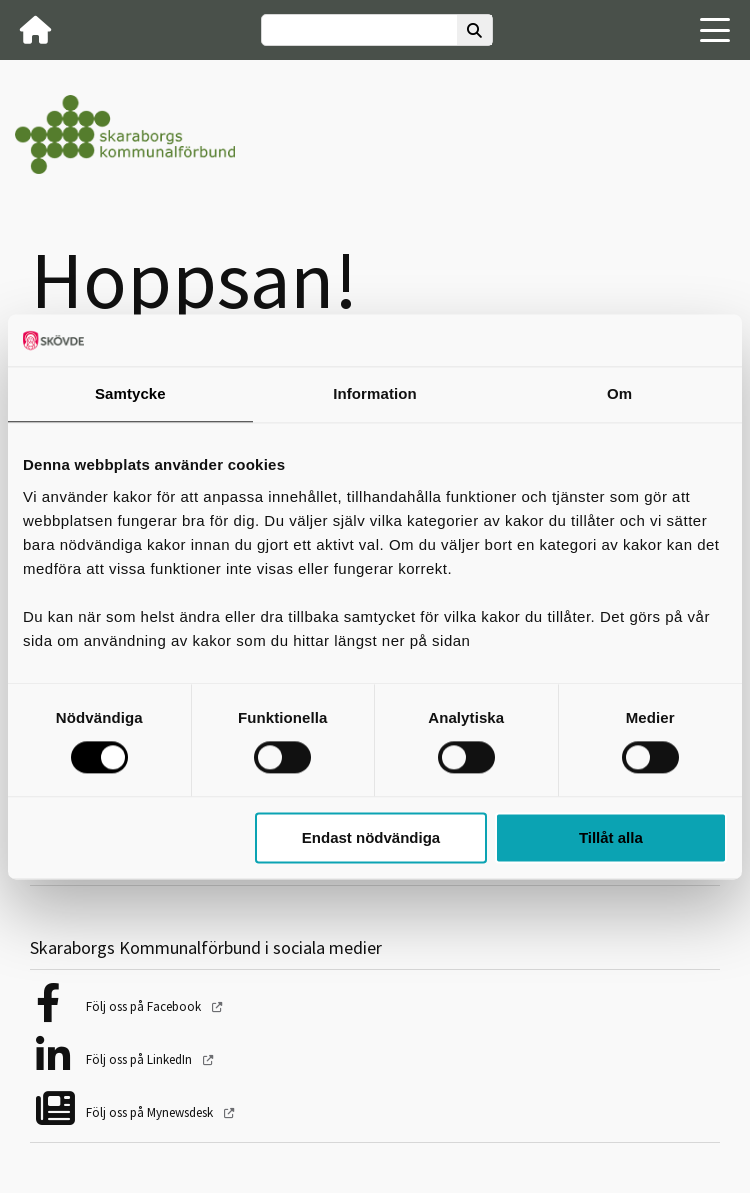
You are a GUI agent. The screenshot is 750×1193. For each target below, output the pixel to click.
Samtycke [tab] (130, 393)
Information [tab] (375, 393)
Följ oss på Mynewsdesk (151, 1112)
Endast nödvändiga (371, 837)
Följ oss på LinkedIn (140, 1059)
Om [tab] (619, 393)
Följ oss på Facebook (145, 1006)
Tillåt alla (611, 837)
